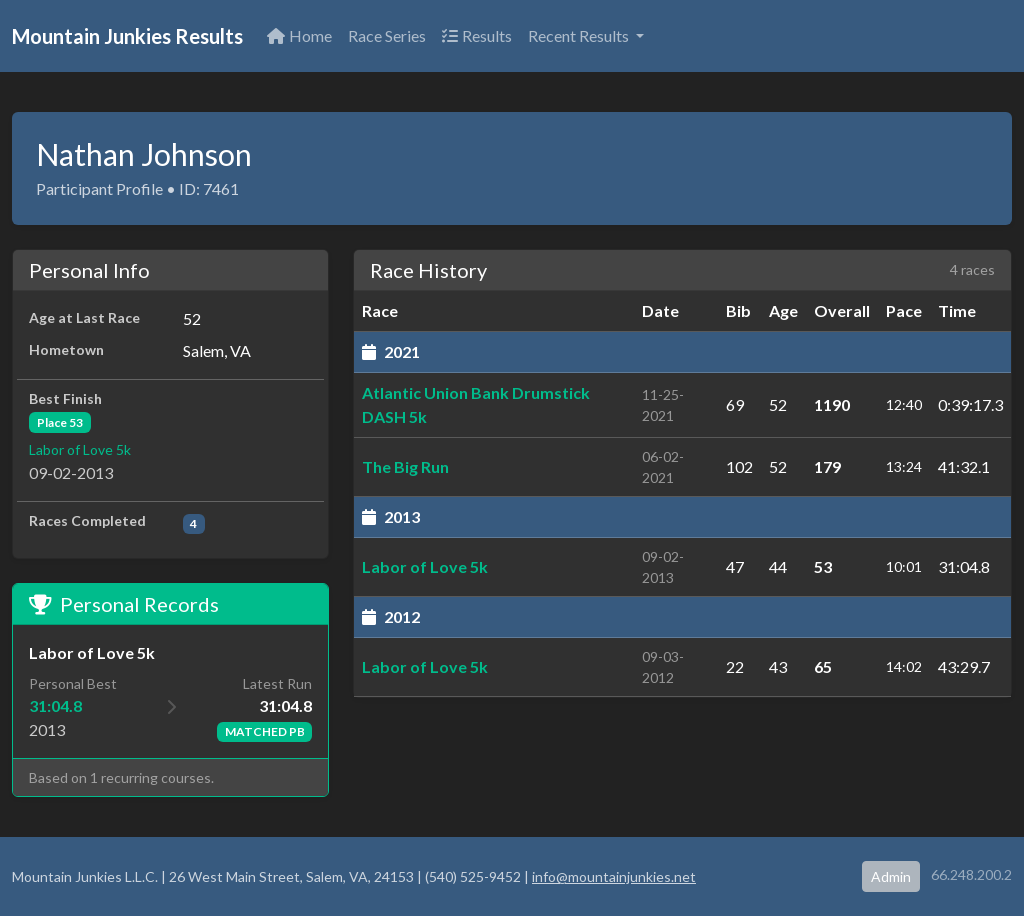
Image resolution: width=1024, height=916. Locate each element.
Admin (891, 876)
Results (477, 35)
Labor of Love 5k (80, 449)
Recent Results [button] (580, 35)
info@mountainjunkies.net (614, 876)
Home (299, 35)
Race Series (387, 35)
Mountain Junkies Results (127, 36)
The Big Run (405, 466)
